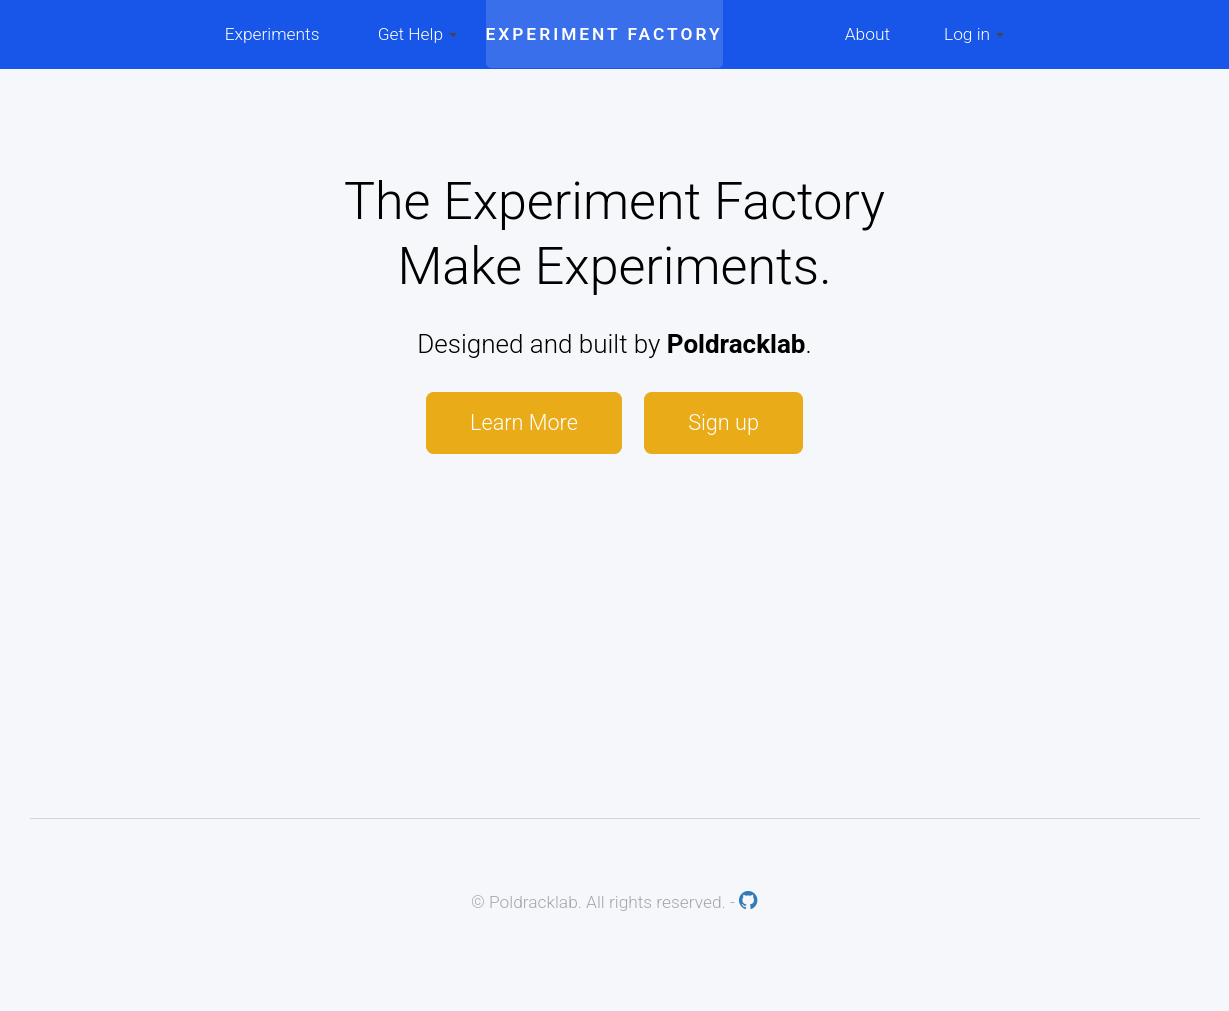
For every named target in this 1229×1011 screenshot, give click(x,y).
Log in (974, 34)
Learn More (524, 422)
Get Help (418, 34)
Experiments (272, 34)
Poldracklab (736, 344)
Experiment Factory (604, 34)
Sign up (723, 422)
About (867, 34)
